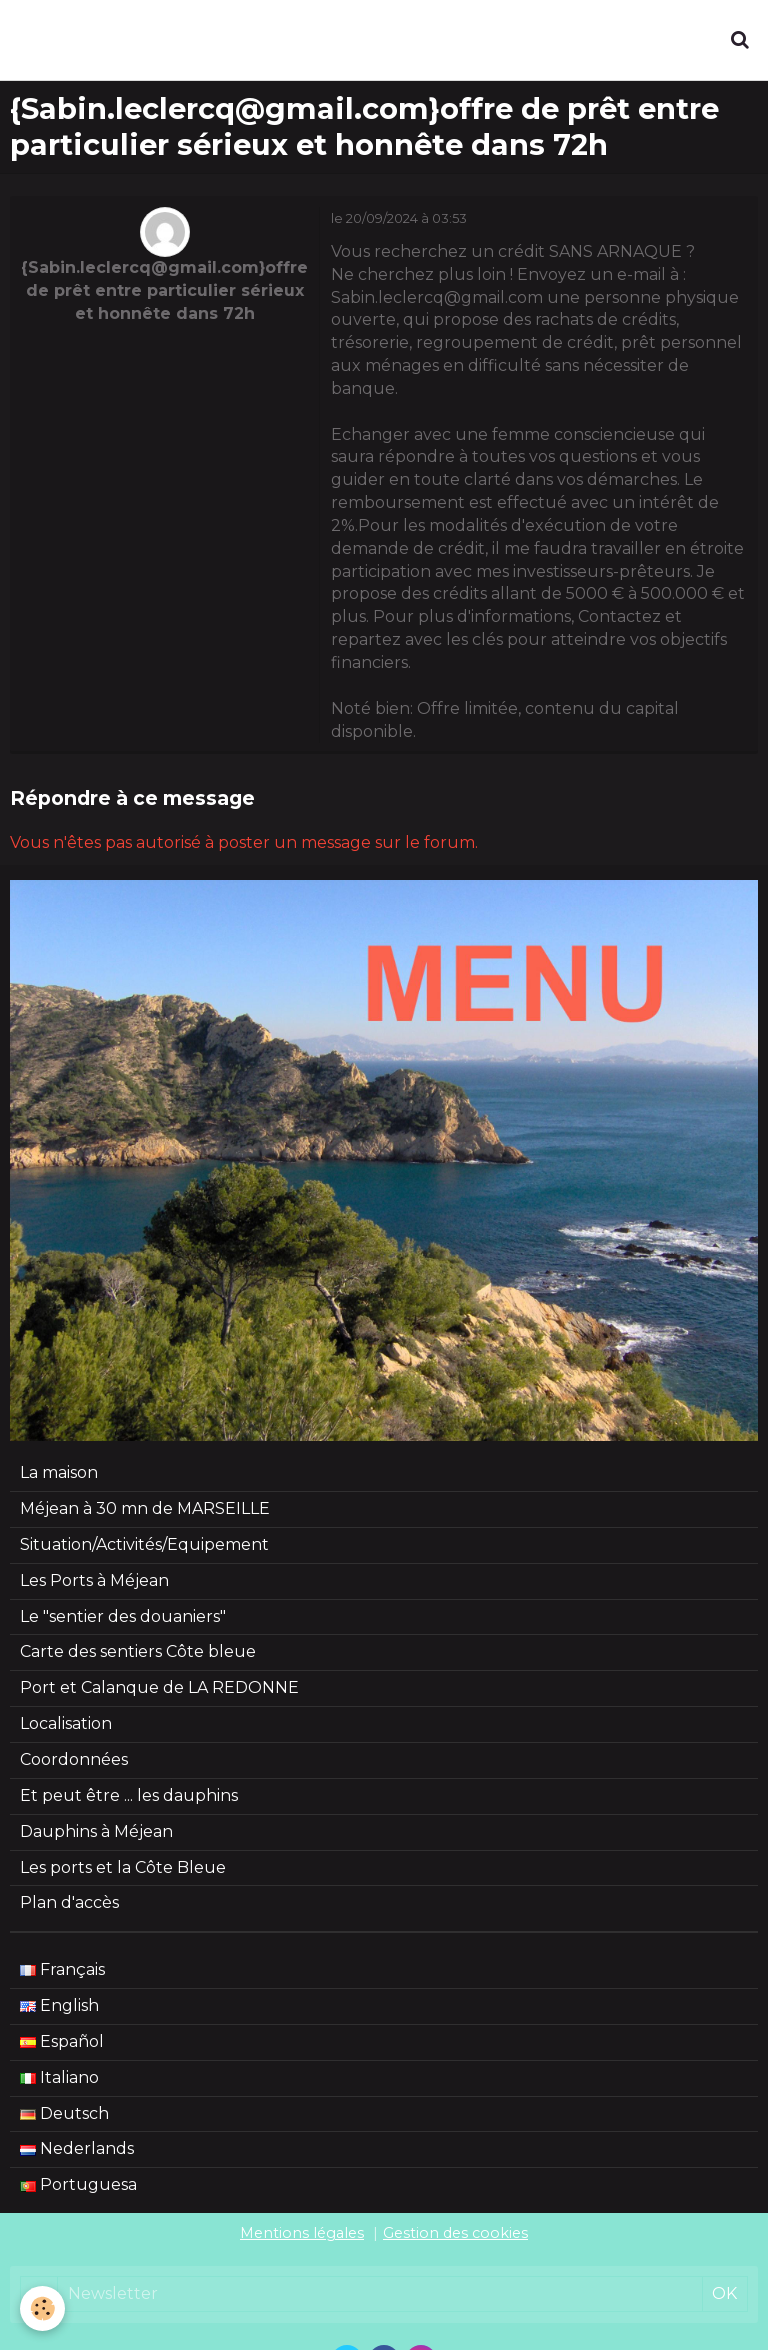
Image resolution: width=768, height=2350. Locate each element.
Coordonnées (74, 1759)
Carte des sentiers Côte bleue (138, 1651)
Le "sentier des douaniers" (123, 1616)
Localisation (66, 1723)
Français (62, 1969)
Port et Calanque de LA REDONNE (159, 1687)
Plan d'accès (69, 1902)
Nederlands (77, 2148)
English (59, 2005)
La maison (59, 1472)
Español (62, 2041)
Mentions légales (302, 2233)
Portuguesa (78, 2184)
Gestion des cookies (455, 2233)
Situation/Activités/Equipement (144, 1544)
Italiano (59, 2077)
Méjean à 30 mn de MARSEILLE (145, 1508)
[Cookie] (42, 2308)
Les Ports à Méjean (94, 1580)
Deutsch (64, 2113)
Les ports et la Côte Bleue (123, 1867)
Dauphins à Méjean (96, 1831)
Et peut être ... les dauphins (129, 1795)
